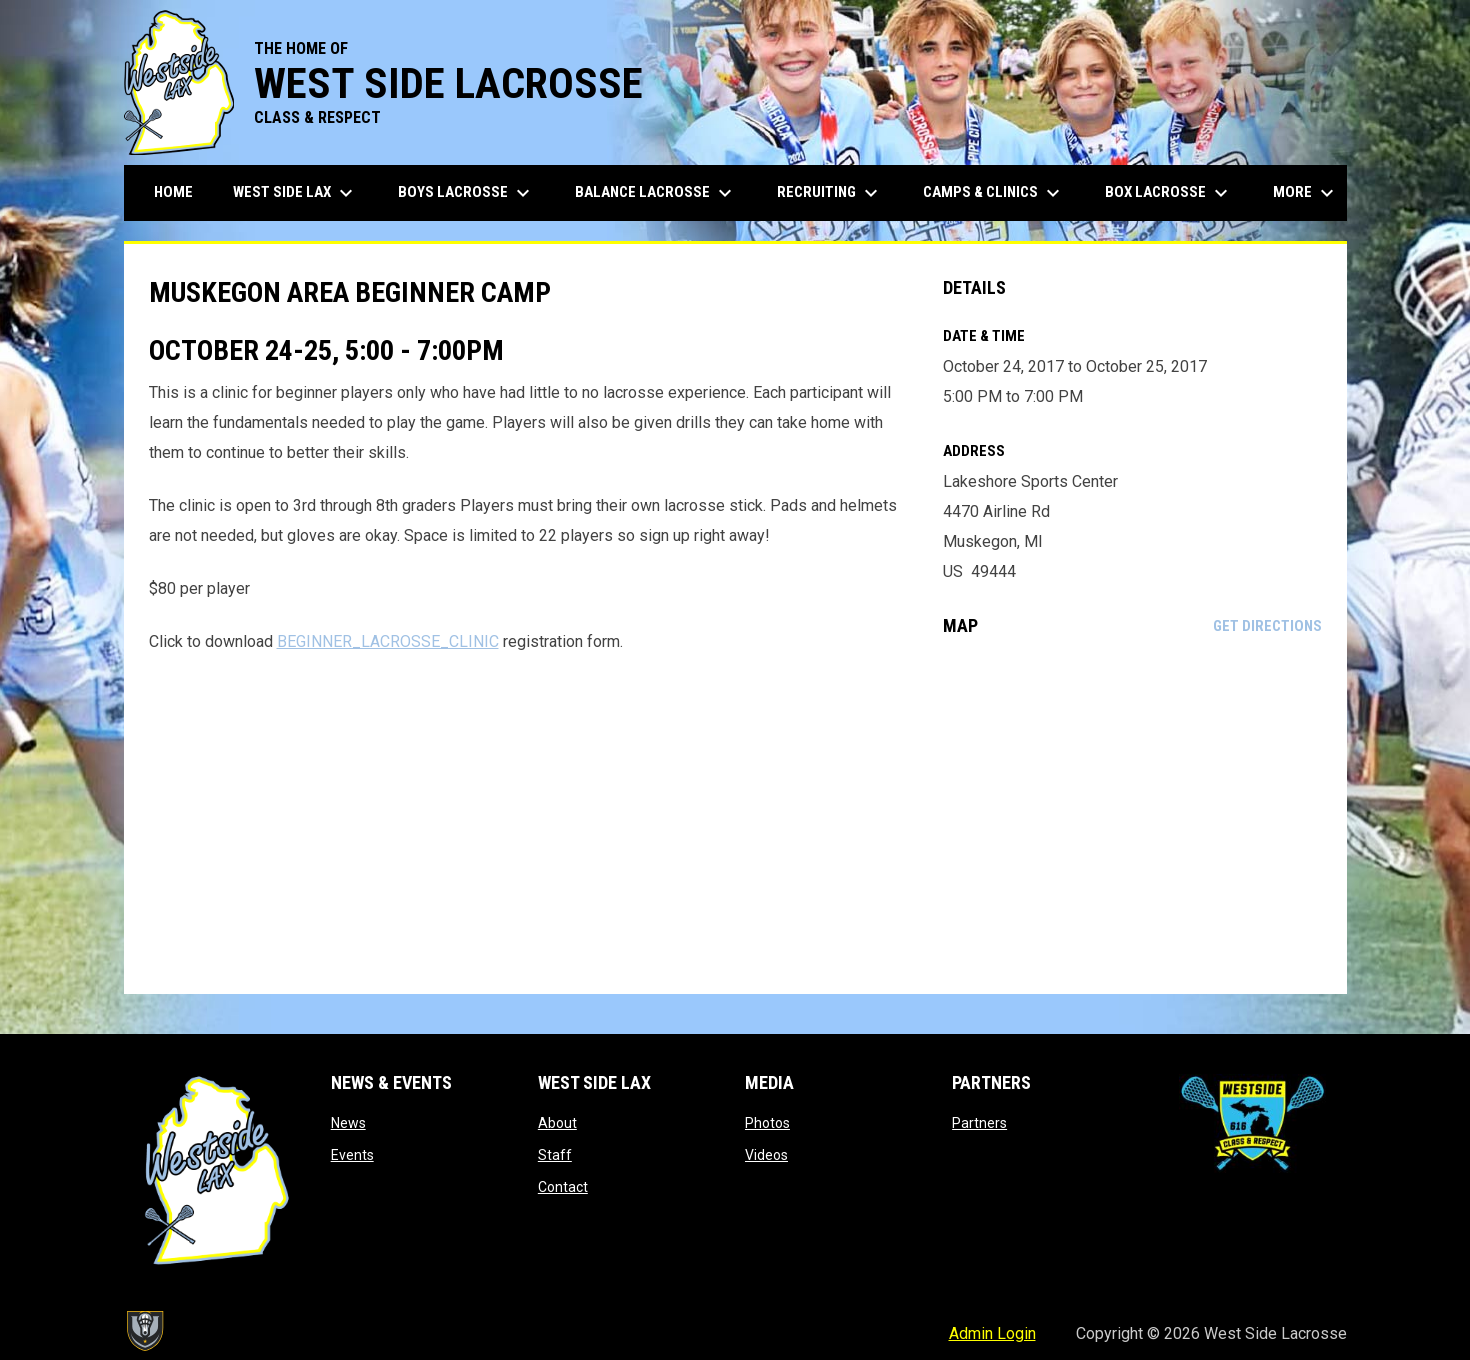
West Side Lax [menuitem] (295, 193)
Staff (555, 1155)
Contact (563, 1187)
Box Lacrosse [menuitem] (1169, 193)
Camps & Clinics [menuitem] (994, 193)
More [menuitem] (1306, 193)
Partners (979, 1123)
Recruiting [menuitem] (830, 193)
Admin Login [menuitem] (992, 1333)
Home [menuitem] (173, 192)
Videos (766, 1155)
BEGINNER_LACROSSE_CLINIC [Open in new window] (388, 641)
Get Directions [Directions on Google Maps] (1267, 626)
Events (352, 1155)
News (348, 1123)
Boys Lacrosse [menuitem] (466, 193)
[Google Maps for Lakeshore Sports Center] (1132, 815)
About (557, 1123)
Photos (767, 1123)
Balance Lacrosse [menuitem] (656, 193)
